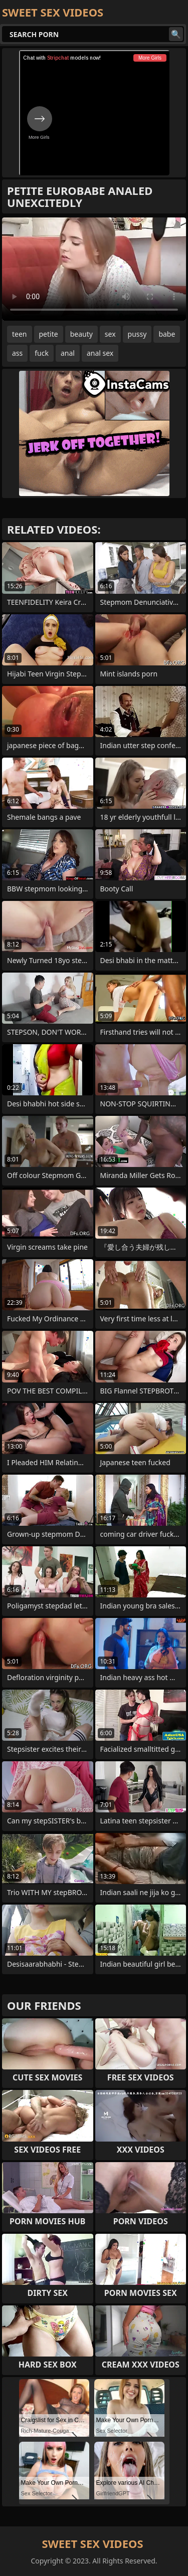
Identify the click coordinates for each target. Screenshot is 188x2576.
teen (19, 334)
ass (17, 353)
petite (48, 334)
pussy (137, 334)
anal (68, 353)
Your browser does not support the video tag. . (94, 269)
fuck (42, 353)
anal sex (100, 353)
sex (110, 334)
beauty (81, 334)
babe (166, 334)
